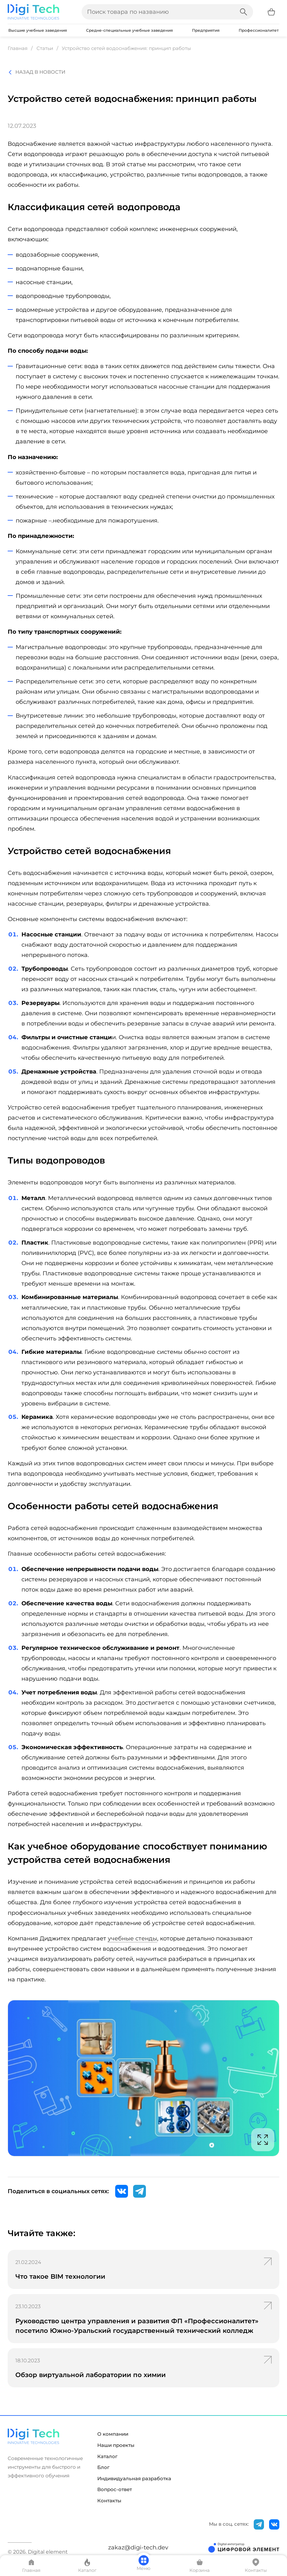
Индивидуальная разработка (134, 2478)
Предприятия (205, 30)
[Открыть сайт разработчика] (243, 2547)
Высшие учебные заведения (37, 30)
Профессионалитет (259, 30)
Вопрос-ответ (114, 2489)
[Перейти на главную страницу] (33, 12)
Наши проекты (115, 2445)
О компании (112, 2434)
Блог (103, 2467)
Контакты (109, 2501)
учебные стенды (132, 1938)
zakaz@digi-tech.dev (138, 2547)
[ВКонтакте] (121, 2191)
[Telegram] (139, 2191)
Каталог (107, 2456)
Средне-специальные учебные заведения (129, 30)
